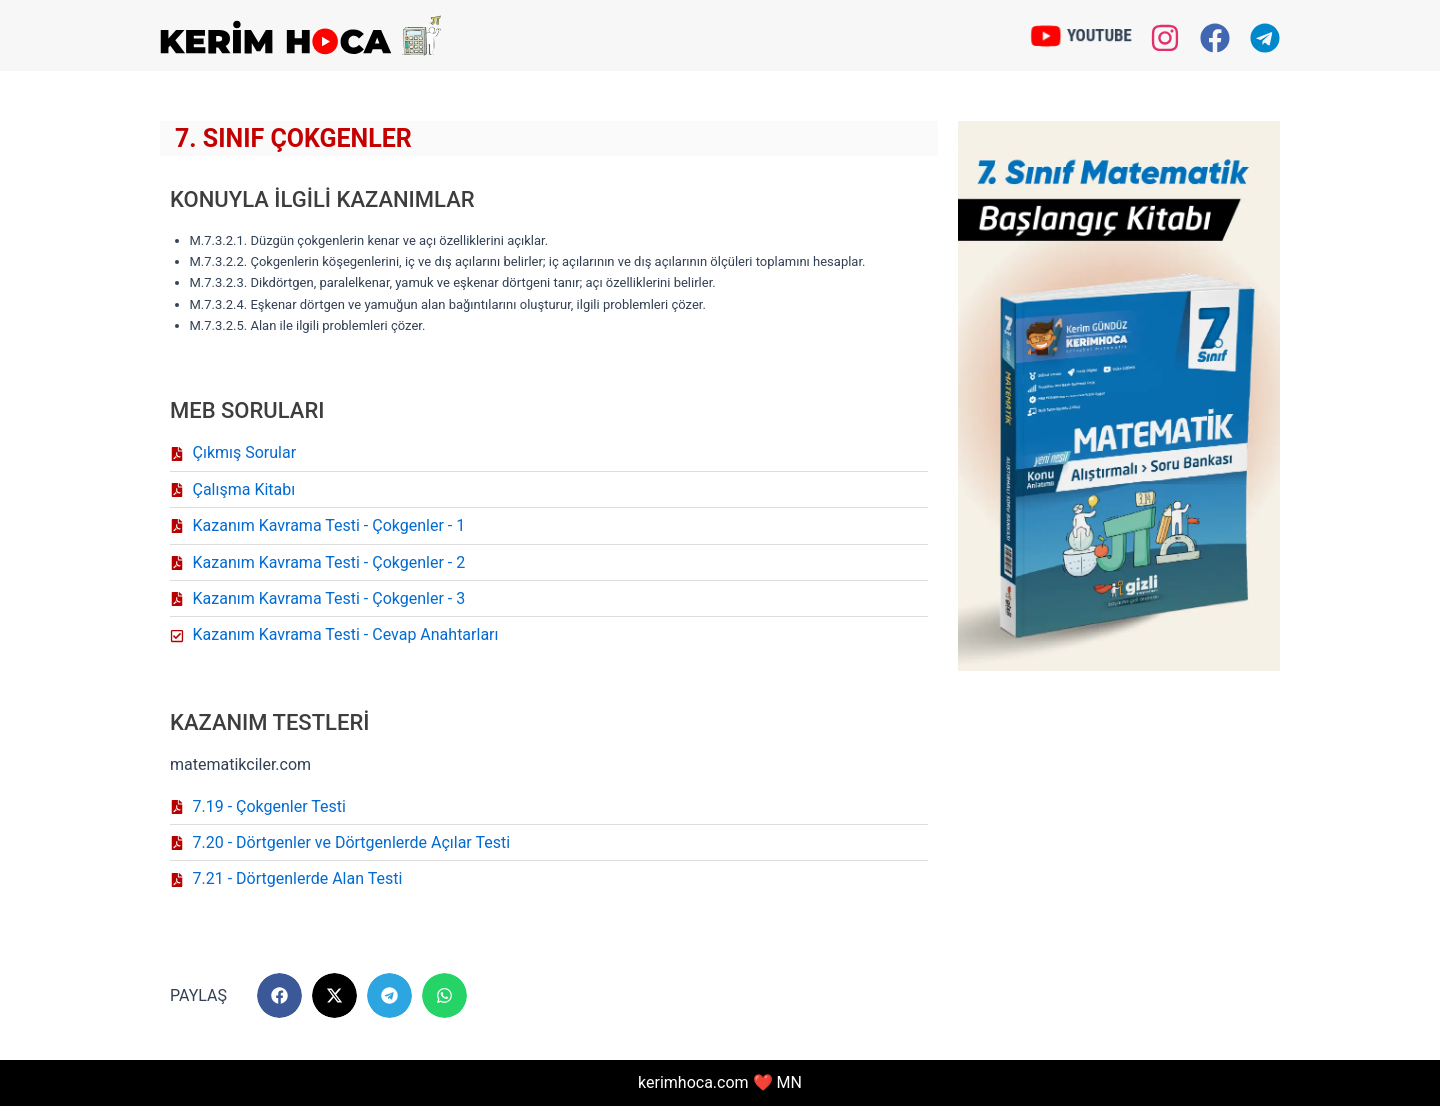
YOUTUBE (1099, 34)
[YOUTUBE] (1046, 35)
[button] (279, 995)
